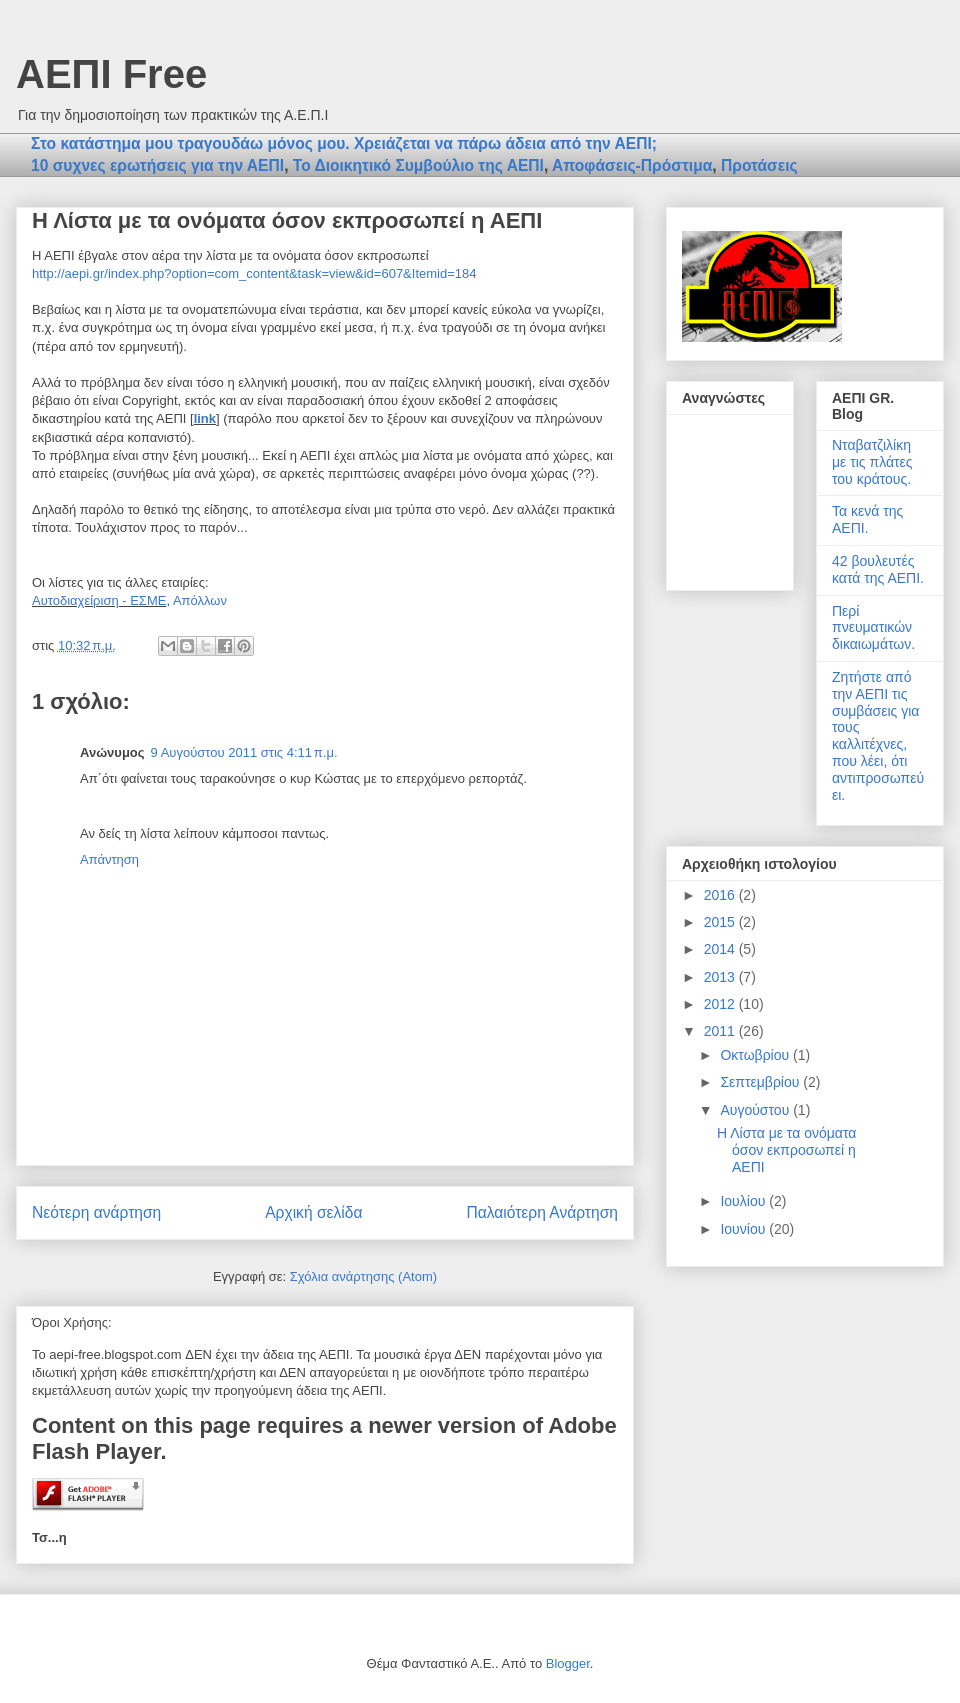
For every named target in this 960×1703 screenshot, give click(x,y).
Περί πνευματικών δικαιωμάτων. (873, 628)
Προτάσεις (759, 165)
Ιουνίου (744, 1229)
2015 (721, 922)
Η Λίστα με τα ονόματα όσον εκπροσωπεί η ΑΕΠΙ (786, 1150)
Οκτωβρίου (756, 1055)
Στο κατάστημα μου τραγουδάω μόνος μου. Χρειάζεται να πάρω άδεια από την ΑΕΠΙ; (344, 143)
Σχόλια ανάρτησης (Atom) (363, 1276)
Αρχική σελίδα (313, 1212)
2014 (721, 949)
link (205, 418)
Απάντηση (109, 859)
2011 (721, 1031)
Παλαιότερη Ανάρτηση (542, 1212)
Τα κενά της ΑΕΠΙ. (867, 519)
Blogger (568, 1663)
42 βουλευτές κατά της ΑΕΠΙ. (878, 569)
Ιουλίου (744, 1201)
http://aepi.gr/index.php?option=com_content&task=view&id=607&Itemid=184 (254, 273)
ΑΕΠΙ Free (111, 74)
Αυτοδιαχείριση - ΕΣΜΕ (99, 600)
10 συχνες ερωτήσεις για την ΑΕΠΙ (157, 165)
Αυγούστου (756, 1110)
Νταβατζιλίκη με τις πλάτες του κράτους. (872, 462)
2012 (721, 1004)
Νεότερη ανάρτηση (96, 1212)
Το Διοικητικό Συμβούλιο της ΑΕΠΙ (418, 165)
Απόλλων (200, 600)
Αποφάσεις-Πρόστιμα (632, 165)
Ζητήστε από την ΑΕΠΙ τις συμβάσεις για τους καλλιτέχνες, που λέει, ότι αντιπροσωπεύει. (878, 736)
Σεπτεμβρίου (761, 1082)
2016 (721, 895)
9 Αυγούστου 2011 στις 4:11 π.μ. (244, 752)
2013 (721, 977)
